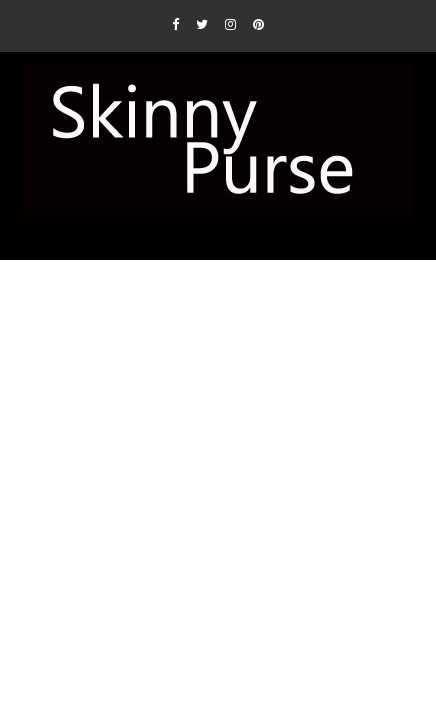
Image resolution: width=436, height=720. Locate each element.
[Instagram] (230, 24)
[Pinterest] (258, 24)
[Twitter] (202, 24)
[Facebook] (175, 24)
